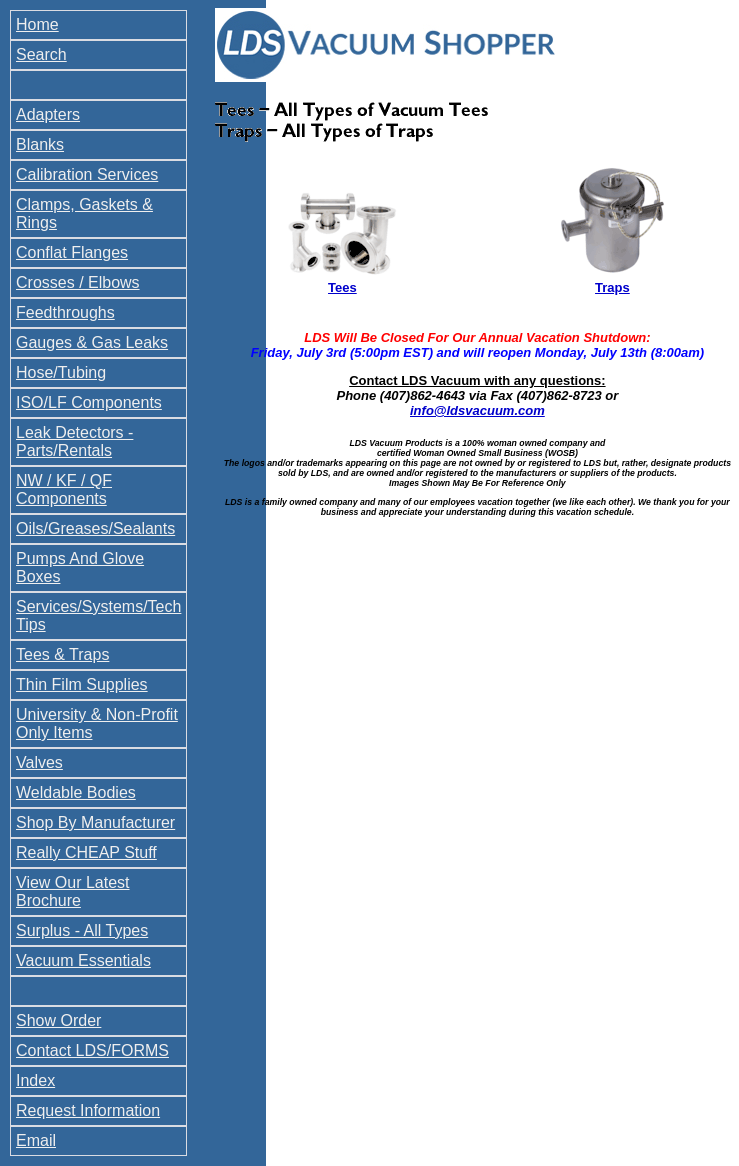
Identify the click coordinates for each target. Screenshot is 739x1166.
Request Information (88, 1110)
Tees (342, 287)
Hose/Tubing (61, 372)
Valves (39, 762)
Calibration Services (87, 174)
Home (37, 24)
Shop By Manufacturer (95, 822)
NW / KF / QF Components (64, 489)
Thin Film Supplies (82, 684)
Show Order (58, 1020)
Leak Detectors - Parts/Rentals (74, 441)
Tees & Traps (62, 654)
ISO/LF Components (89, 402)
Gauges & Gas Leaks (92, 342)
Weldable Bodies (76, 792)
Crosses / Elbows (78, 282)
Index (35, 1080)
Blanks (40, 144)
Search (41, 54)
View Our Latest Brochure (73, 891)
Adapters (48, 114)
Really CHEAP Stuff (86, 852)
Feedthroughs (65, 312)
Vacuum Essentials (83, 960)
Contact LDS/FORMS (92, 1050)
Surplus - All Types (82, 930)
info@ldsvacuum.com (477, 410)
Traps (612, 287)
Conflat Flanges (72, 252)
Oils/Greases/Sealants (95, 528)
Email (36, 1140)
